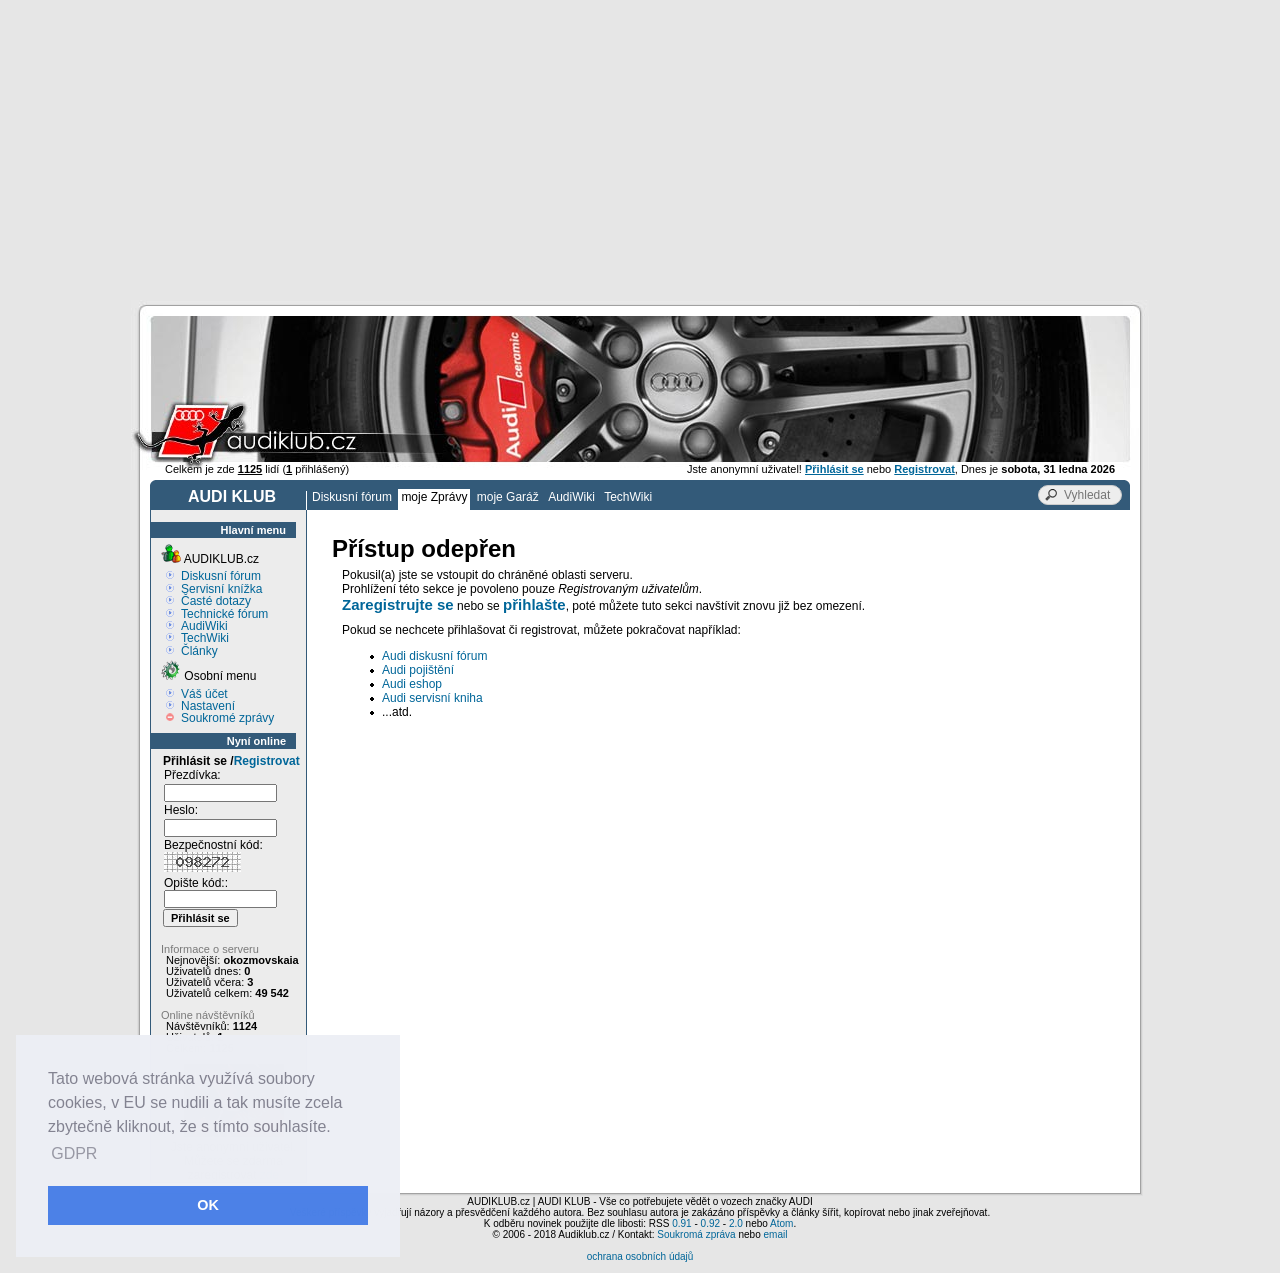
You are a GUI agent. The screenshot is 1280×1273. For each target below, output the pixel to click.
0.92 (710, 1223)
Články (199, 651)
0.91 (681, 1223)
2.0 (736, 1223)
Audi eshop (412, 684)
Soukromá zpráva (696, 1234)
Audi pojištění (418, 670)
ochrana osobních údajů (640, 1256)
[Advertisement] (640, 150)
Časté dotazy (216, 601)
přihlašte (534, 604)
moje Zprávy (434, 497)
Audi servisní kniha (432, 698)
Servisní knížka (221, 589)
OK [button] (208, 1205)
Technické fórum (224, 614)
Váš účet (204, 694)
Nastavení (208, 706)
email (775, 1234)
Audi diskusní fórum (434, 656)
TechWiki (628, 497)
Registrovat (267, 761)
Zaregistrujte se (398, 604)
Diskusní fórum (352, 497)
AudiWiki (571, 497)
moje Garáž (508, 497)
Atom (781, 1223)
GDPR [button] (74, 1153)
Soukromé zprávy (227, 718)
